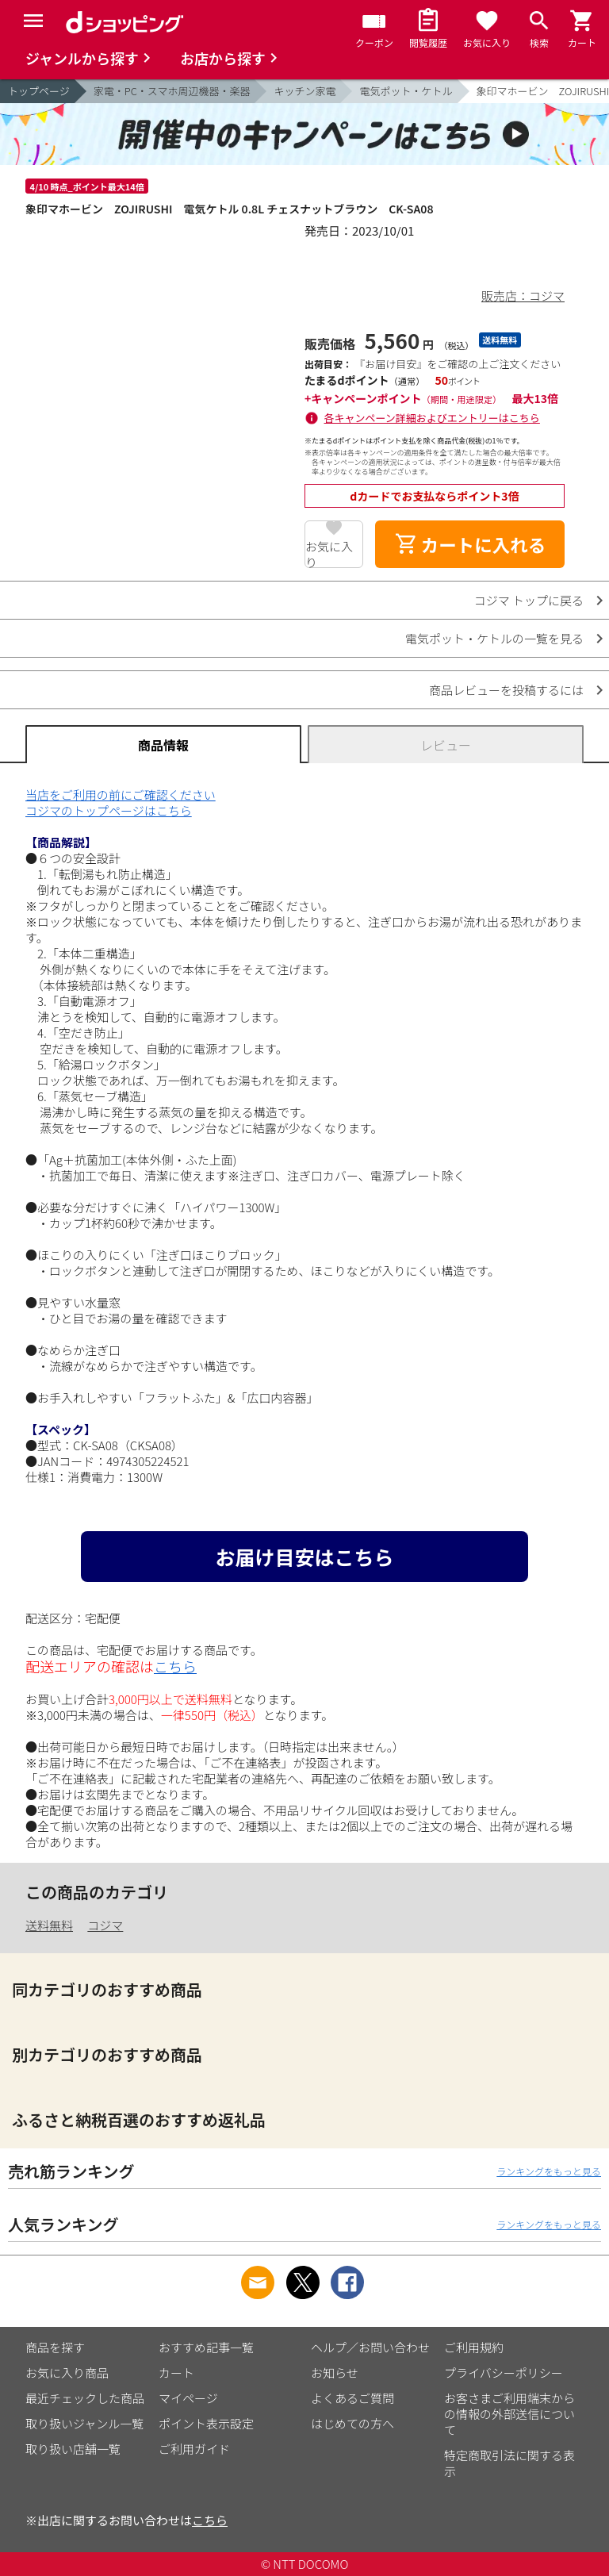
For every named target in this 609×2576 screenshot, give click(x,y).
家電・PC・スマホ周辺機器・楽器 (172, 90)
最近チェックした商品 (84, 2398)
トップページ (39, 90)
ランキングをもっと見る (548, 2171)
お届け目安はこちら (304, 1556)
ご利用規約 (474, 2347)
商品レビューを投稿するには (506, 690)
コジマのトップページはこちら (108, 810)
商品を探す (55, 2347)
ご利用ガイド (194, 2448)
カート (176, 2372)
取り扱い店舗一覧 (73, 2448)
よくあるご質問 (352, 2398)
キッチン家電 (304, 90)
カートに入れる (470, 544)
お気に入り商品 (67, 2372)
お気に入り (329, 553)
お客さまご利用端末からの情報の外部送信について (509, 2414)
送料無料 (49, 1925)
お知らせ (334, 2372)
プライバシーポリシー (503, 2372)
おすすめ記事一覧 (206, 2347)
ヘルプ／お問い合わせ (370, 2347)
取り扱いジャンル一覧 (84, 2423)
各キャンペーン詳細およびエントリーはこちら (432, 417)
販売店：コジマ (523, 295)
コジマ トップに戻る (529, 600)
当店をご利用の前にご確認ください (120, 794)
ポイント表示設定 (206, 2423)
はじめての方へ (352, 2423)
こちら (175, 1666)
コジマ (105, 1925)
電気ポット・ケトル (405, 90)
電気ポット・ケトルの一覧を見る (494, 638)
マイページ (188, 2398)
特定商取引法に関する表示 (509, 2463)
